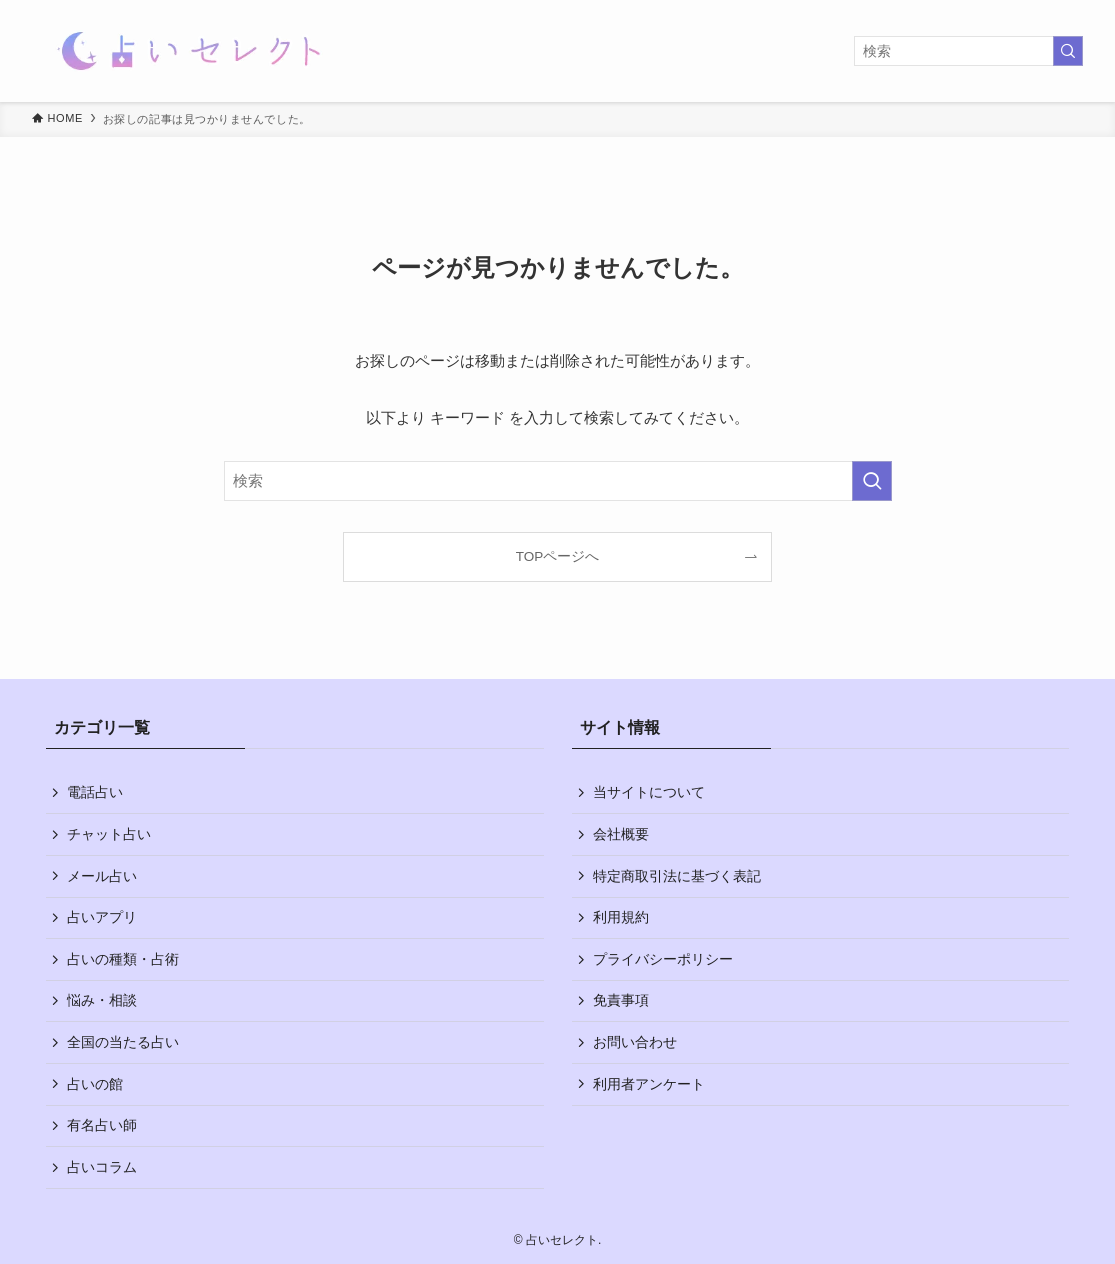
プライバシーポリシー (663, 959)
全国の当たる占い (123, 1042)
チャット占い (109, 834)
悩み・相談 (102, 1000)
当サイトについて (649, 792)
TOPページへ (558, 556)
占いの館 (95, 1084)
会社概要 (621, 834)
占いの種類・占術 (123, 959)
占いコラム (102, 1167)
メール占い (102, 876)
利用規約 (621, 917)
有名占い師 (102, 1125)
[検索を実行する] (1068, 51)
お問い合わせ (635, 1042)
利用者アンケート (649, 1084)
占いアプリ (102, 917)
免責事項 (621, 1000)
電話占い (95, 792)
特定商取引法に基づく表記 (677, 876)
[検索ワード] (968, 51)
